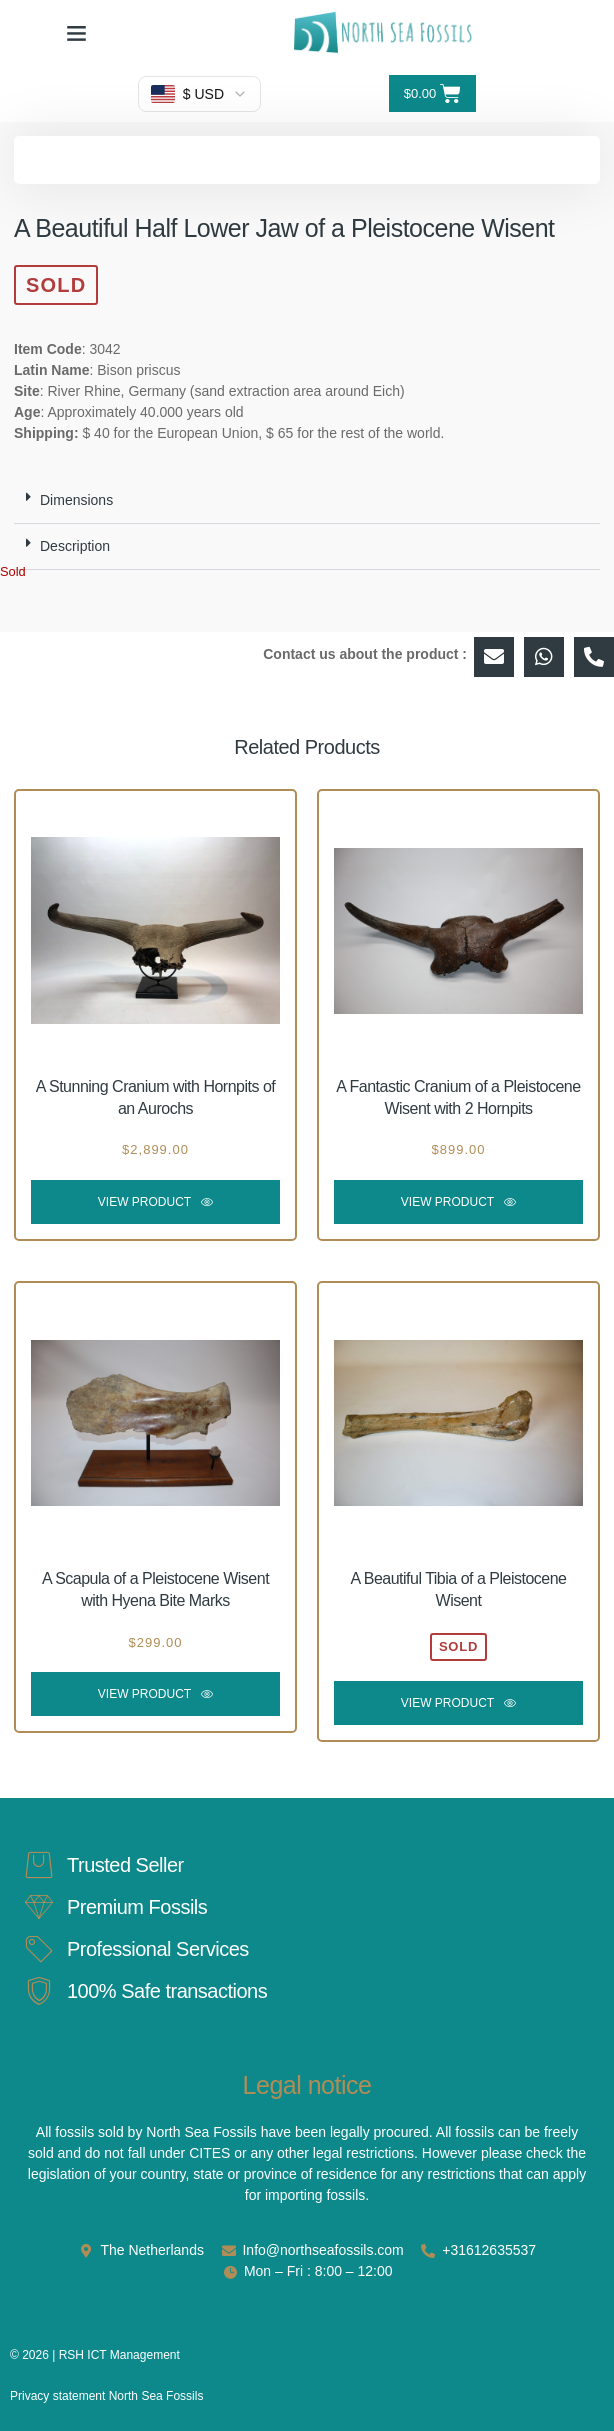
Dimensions (76, 500)
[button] (77, 33)
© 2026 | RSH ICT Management (95, 2355)
